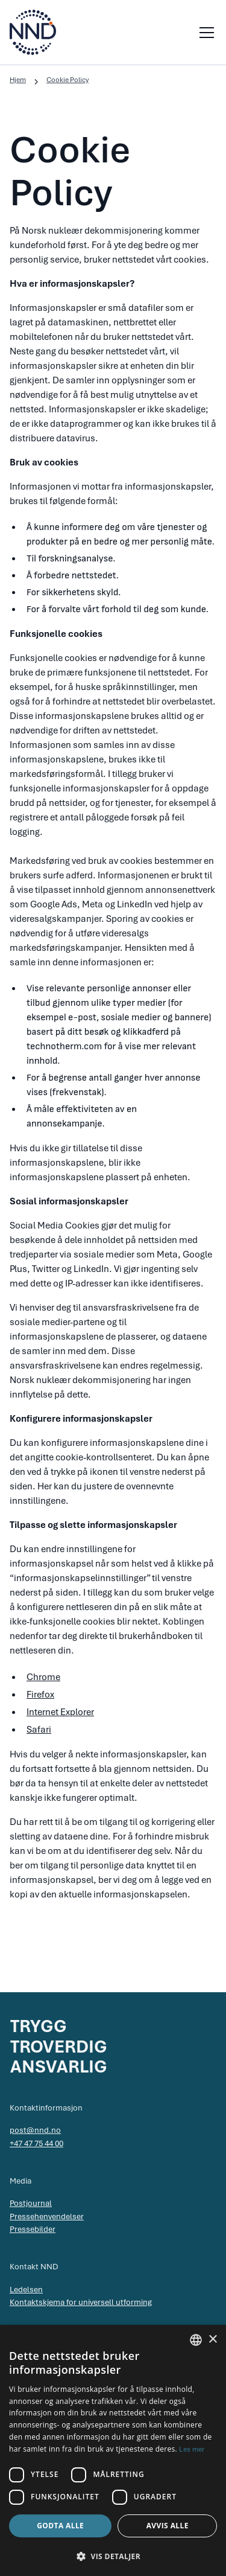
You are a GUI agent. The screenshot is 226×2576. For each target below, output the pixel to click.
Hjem (18, 79)
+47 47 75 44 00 (36, 2143)
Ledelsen (26, 2289)
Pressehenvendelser (47, 2216)
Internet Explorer (60, 1712)
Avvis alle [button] (167, 2525)
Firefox (40, 1695)
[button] (204, 32)
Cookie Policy (67, 79)
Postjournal (31, 2202)
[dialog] (113, 2450)
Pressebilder (32, 2228)
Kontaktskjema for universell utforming (81, 2301)
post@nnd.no (35, 2129)
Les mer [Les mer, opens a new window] (191, 2449)
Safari (39, 1730)
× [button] (212, 2339)
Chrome (43, 1677)
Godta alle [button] (60, 2525)
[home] (33, 32)
